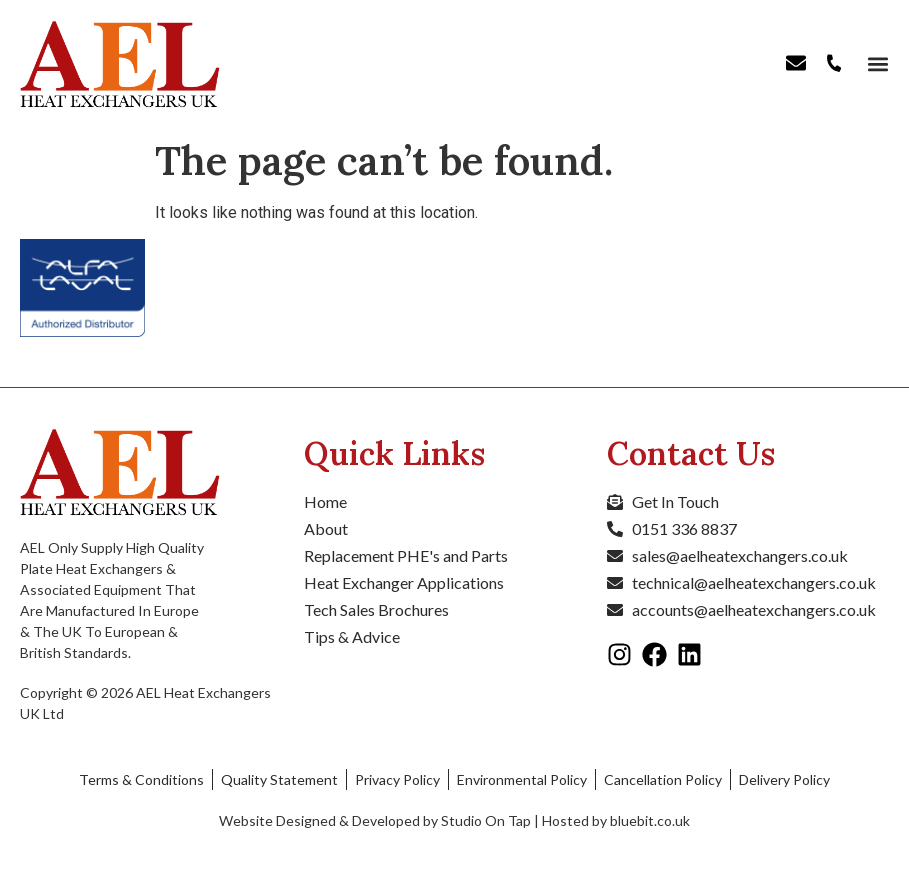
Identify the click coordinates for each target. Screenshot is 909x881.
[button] (876, 64)
